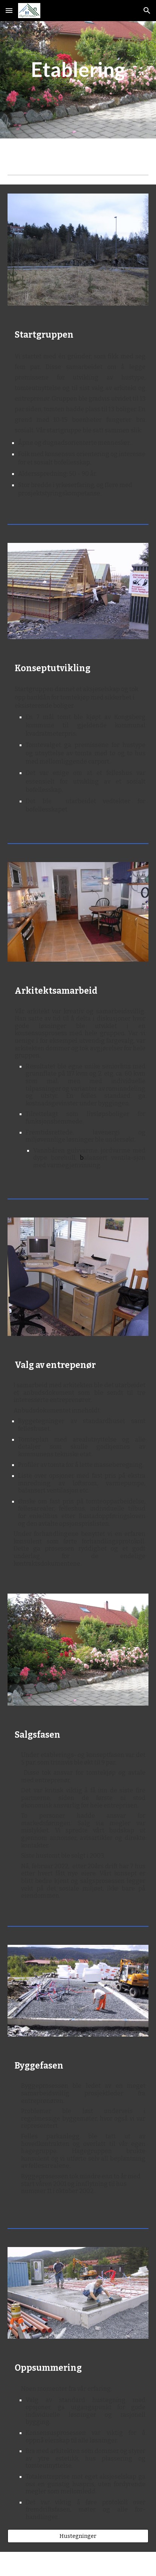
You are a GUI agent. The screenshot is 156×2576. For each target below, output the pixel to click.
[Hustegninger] (78, 2536)
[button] (9, 10)
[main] (78, 69)
